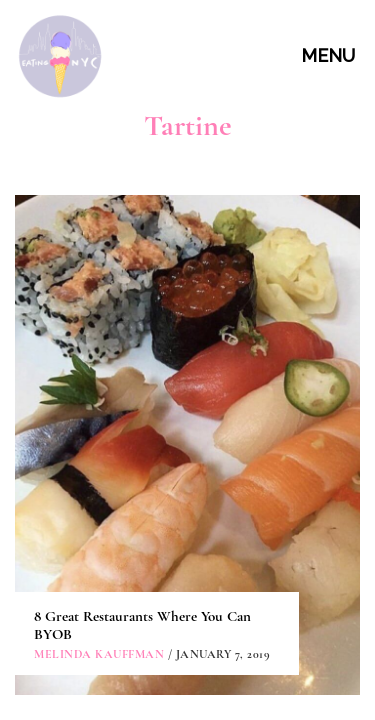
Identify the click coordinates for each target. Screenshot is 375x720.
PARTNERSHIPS (190, 565)
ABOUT (190, 474)
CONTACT (190, 520)
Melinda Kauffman (99, 341)
